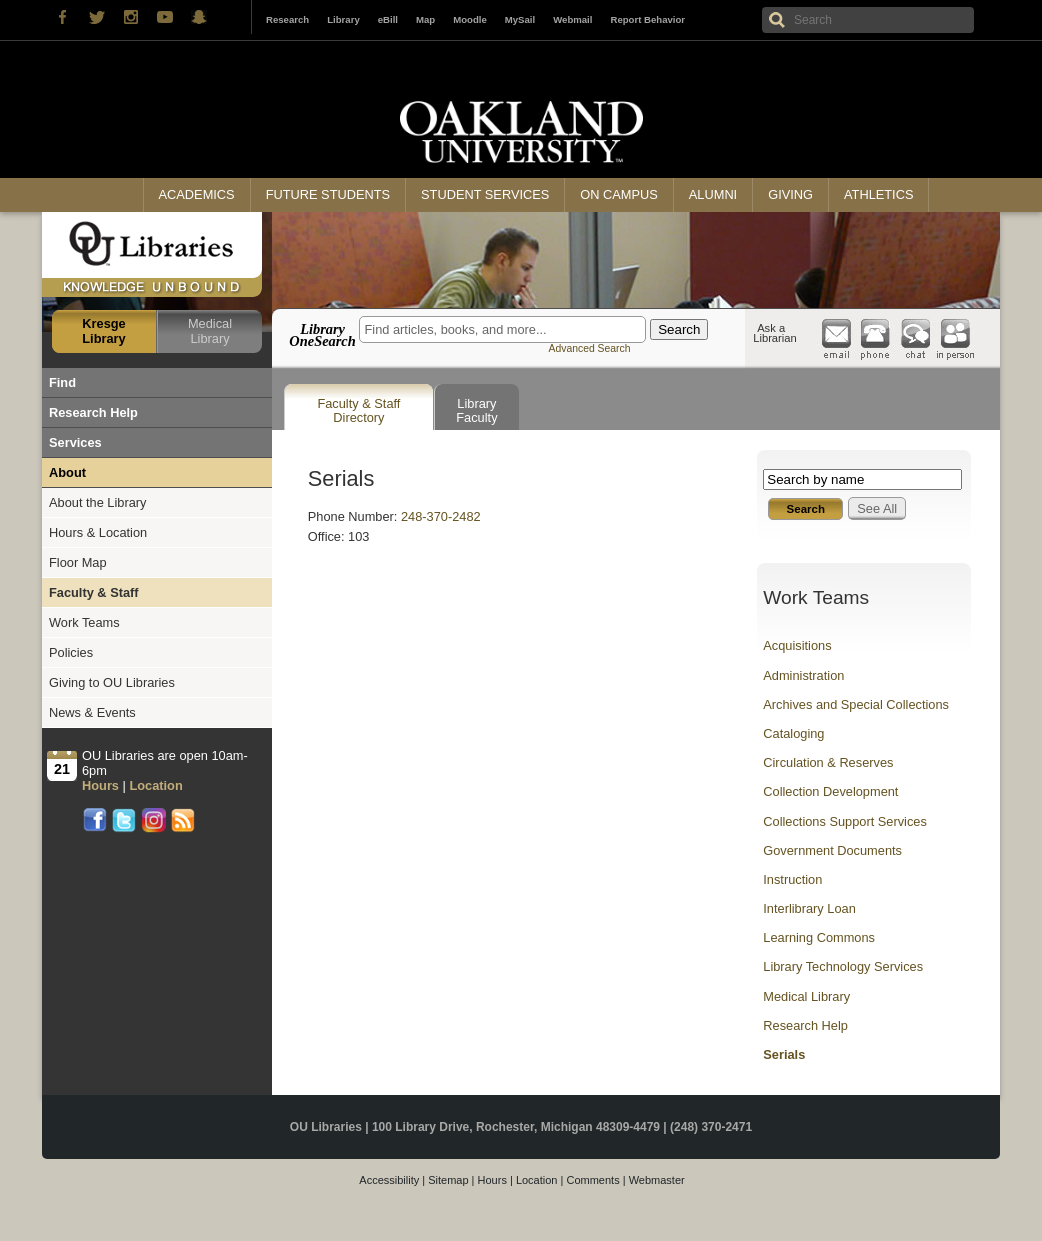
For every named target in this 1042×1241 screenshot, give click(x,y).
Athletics (878, 194)
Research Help (93, 412)
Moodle (470, 19)
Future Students (328, 194)
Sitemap (448, 1180)
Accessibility (389, 1180)
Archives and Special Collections (856, 704)
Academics (197, 194)
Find (62, 382)
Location (537, 1180)
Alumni (713, 194)
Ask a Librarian (775, 333)
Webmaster (657, 1180)
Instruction (792, 879)
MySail (520, 19)
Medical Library (210, 331)
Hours (492, 1180)
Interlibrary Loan (809, 908)
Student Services (485, 194)
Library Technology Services (843, 966)
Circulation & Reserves (828, 762)
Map (425, 19)
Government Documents (832, 850)
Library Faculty (476, 410)
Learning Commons (819, 937)
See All (877, 508)
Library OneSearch (322, 335)
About (67, 472)
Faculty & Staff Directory (358, 410)
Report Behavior (647, 19)
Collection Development (830, 791)
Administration (803, 675)
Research (287, 19)
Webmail (572, 19)
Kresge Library (103, 331)
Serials (784, 1054)
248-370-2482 (441, 516)
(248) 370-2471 (711, 1127)
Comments (592, 1180)
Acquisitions (797, 645)
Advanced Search (589, 348)
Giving (790, 194)
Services (75, 442)
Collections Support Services (845, 821)
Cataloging (793, 733)
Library (343, 19)
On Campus (619, 194)
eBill (388, 19)
